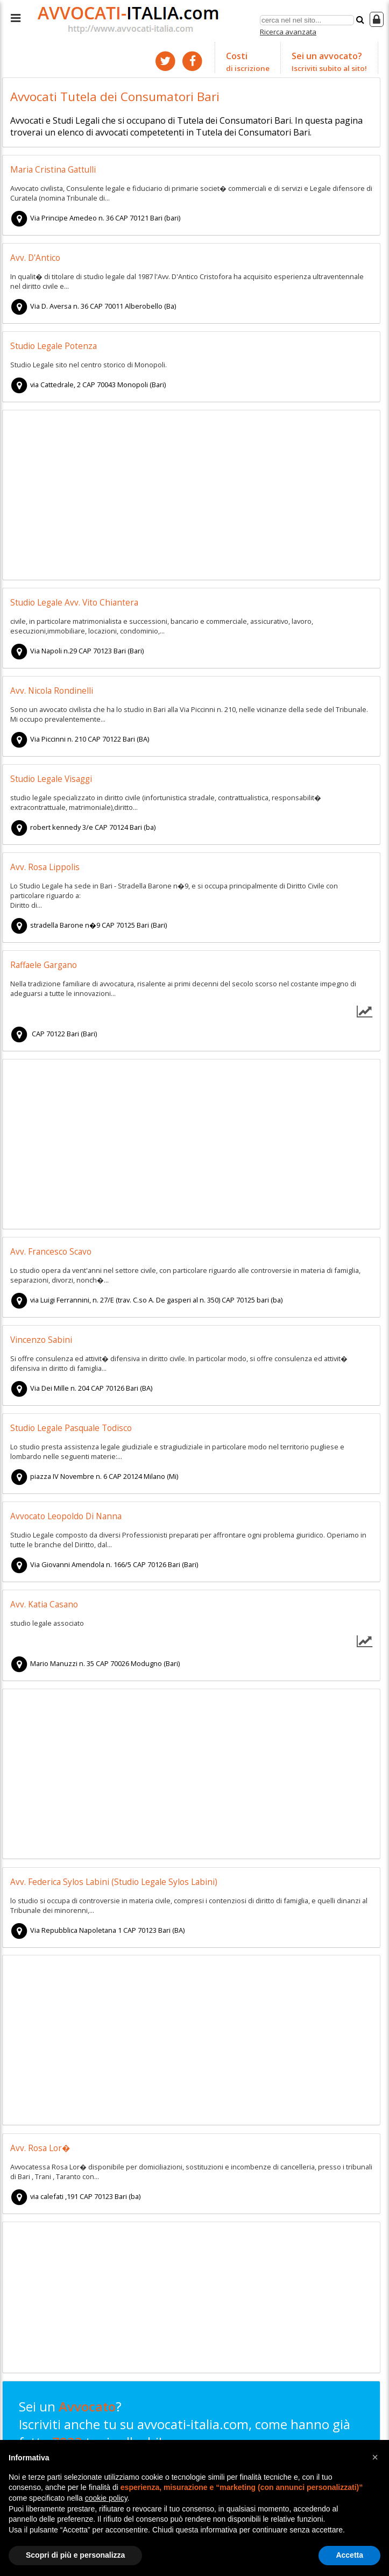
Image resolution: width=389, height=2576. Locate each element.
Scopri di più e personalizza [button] (75, 2555)
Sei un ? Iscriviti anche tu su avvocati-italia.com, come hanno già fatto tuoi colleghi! (184, 2432)
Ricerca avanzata (288, 32)
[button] (375, 2457)
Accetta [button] (349, 2555)
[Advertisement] (191, 496)
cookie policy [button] (106, 2498)
